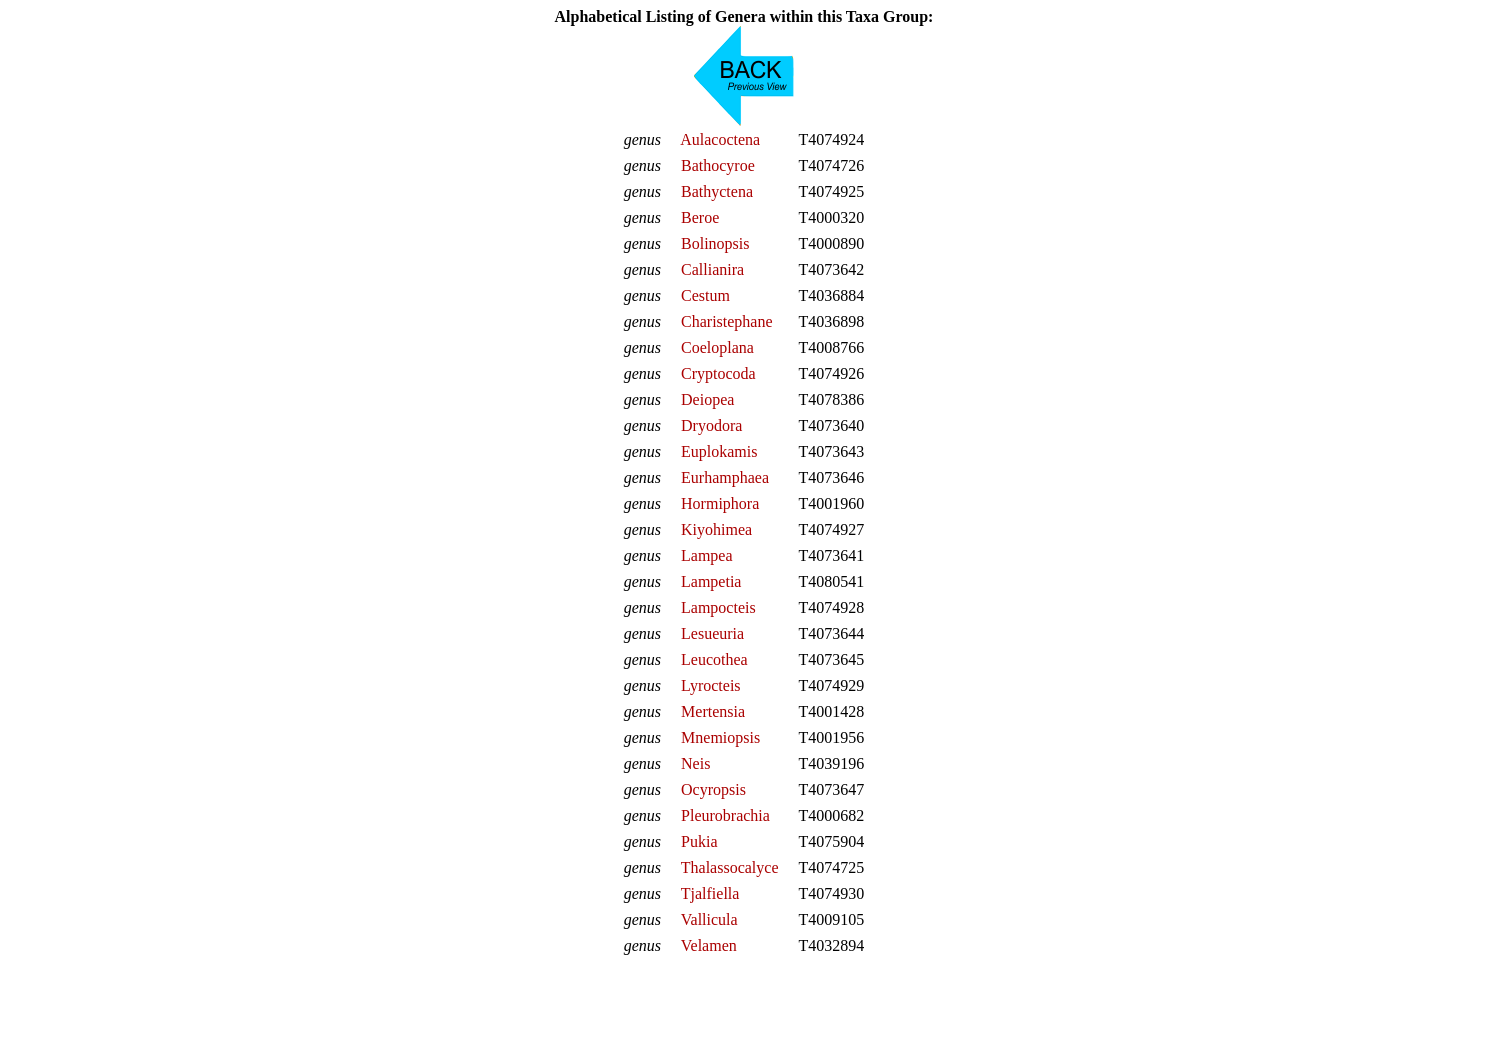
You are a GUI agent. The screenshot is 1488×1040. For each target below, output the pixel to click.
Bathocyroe (718, 165)
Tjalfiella (710, 893)
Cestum (705, 295)
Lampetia (711, 581)
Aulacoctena (720, 139)
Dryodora (711, 425)
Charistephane (727, 321)
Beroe (700, 217)
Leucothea (714, 659)
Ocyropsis (713, 789)
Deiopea (707, 399)
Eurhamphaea (725, 477)
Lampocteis (718, 607)
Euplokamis (719, 451)
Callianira (712, 269)
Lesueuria (712, 633)
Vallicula (709, 919)
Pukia (699, 841)
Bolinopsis (715, 243)
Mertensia (713, 711)
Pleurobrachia (725, 815)
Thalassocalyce (730, 867)
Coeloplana (717, 347)
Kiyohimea (716, 529)
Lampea (707, 555)
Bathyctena (717, 191)
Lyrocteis (711, 685)
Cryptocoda (718, 373)
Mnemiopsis (720, 737)
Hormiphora (720, 503)
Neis (695, 763)
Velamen (709, 945)
